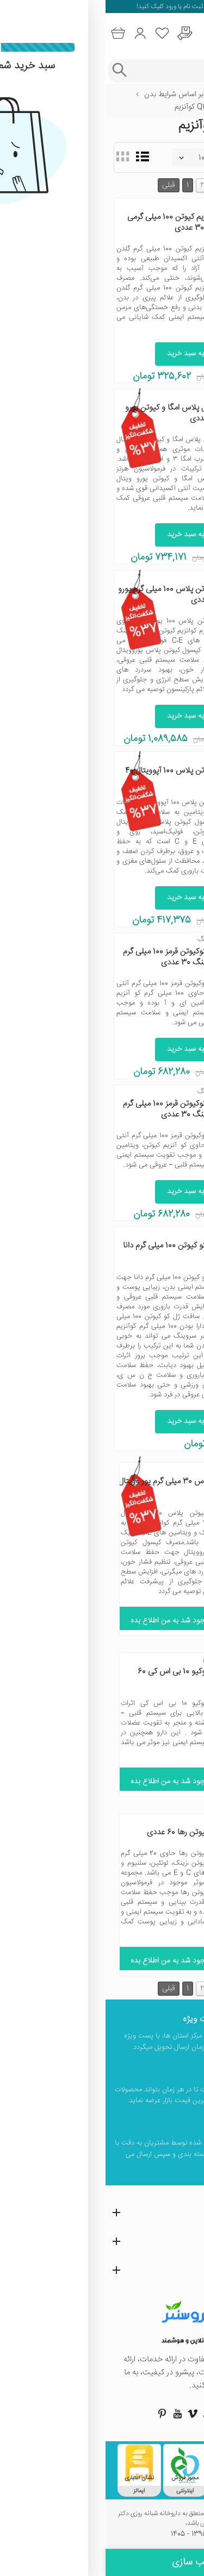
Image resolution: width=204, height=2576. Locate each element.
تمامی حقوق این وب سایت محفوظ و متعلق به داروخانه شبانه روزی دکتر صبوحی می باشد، (102, 2519)
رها (123, 1820)
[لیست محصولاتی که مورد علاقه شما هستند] (57, 33)
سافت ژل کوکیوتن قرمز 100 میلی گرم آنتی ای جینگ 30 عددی (75, 957)
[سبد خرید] (12, 33)
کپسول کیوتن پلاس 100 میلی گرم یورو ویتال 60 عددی (73, 594)
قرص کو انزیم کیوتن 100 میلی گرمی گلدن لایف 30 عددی (77, 222)
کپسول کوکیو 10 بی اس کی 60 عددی (79, 1677)
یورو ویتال (118, 395)
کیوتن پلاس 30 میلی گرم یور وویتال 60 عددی (70, 1487)
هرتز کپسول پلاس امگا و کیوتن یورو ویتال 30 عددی (76, 413)
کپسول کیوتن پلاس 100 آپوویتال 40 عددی (76, 776)
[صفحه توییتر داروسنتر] (117, 2413)
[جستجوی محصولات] (112, 71)
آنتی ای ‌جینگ (112, 939)
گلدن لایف (118, 204)
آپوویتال (121, 758)
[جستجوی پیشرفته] (13, 71)
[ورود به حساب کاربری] (34, 33)
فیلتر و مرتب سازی (102, 2562)
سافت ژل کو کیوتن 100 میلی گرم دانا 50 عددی (75, 1251)
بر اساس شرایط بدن (68, 95)
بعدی (134, 185)
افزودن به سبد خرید (91, 354)
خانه (189, 95)
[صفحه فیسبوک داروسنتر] (148, 2413)
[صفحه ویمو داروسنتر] (87, 2413)
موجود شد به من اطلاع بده (70, 1621)
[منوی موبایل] (191, 34)
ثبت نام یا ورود (77, 7)
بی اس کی (112, 1659)
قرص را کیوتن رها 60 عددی (84, 1832)
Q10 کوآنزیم (85, 107)
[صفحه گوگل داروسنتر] (102, 2413)
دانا (128, 1233)
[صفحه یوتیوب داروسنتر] (71, 2413)
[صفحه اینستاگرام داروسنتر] (132, 2413)
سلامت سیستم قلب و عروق (154, 107)
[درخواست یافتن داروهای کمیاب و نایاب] (79, 33)
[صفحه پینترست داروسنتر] (56, 2413)
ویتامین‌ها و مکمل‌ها (139, 95)
